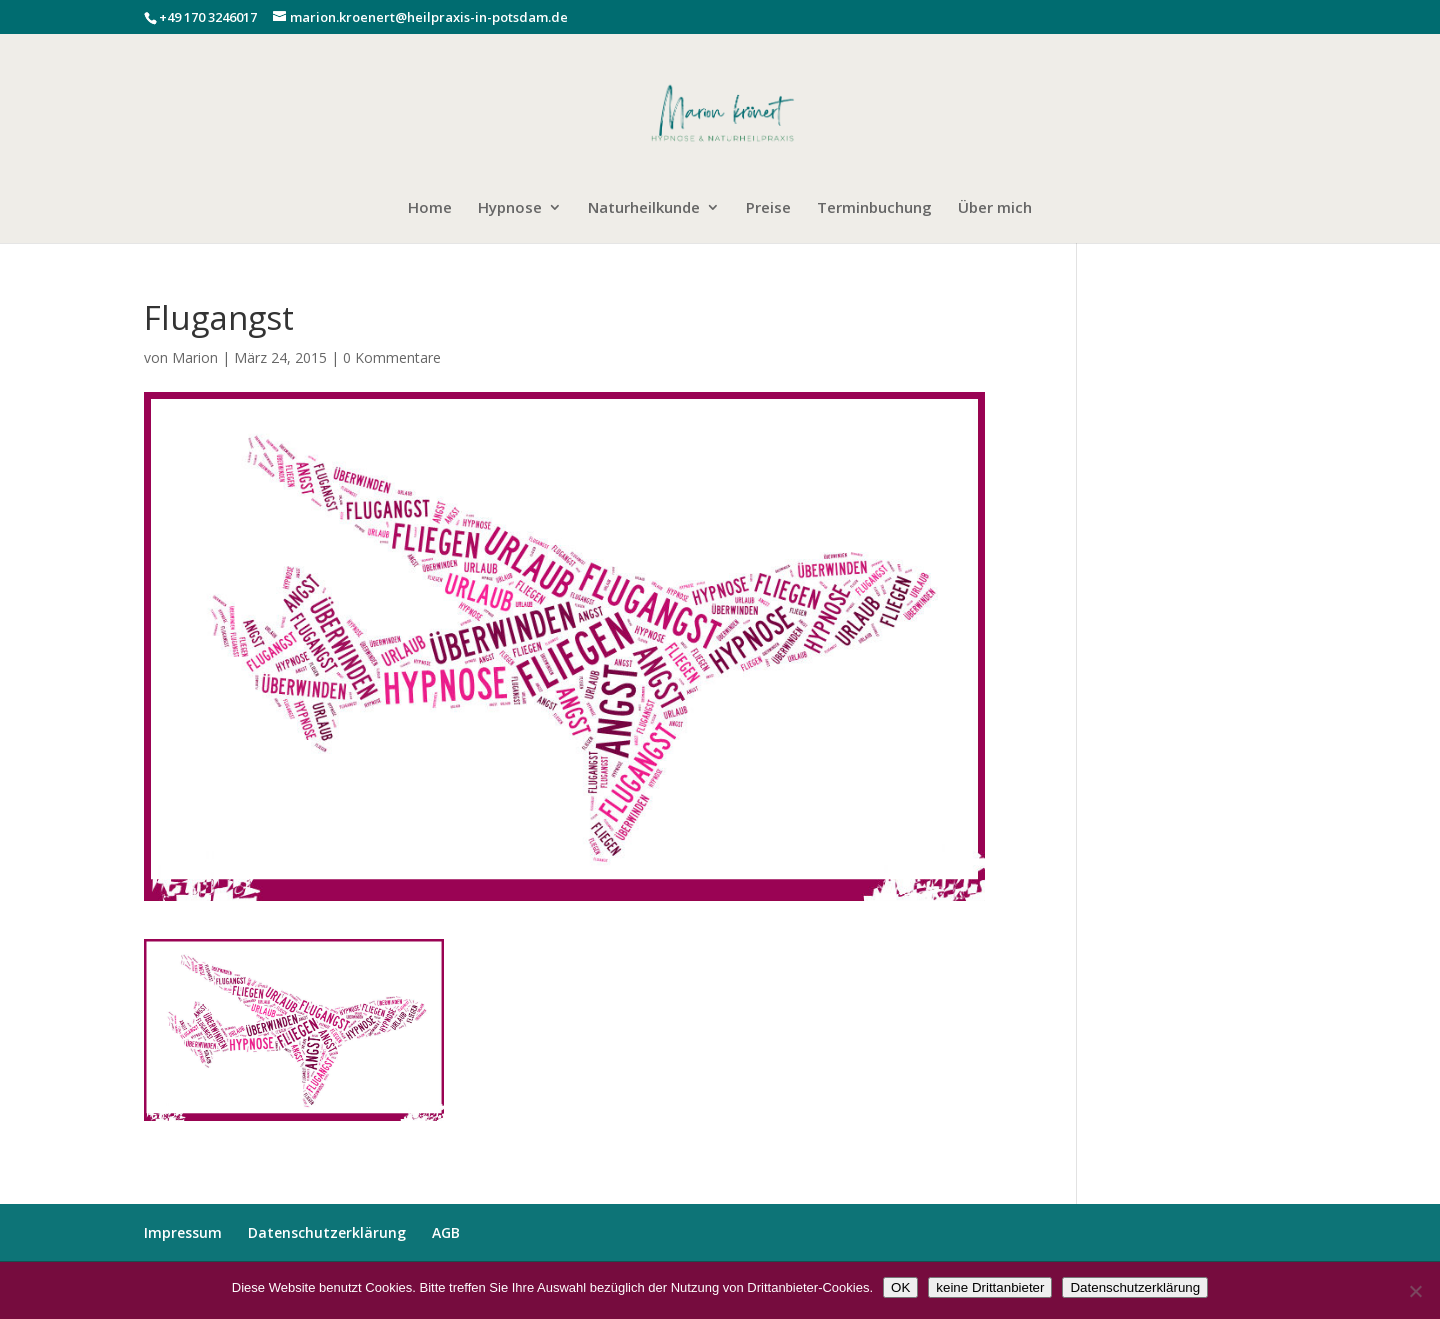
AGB (446, 1232)
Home (430, 208)
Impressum (183, 1232)
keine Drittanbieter (990, 1287)
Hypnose (510, 208)
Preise (768, 208)
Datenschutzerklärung (327, 1232)
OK (900, 1287)
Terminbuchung (874, 208)
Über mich (995, 208)
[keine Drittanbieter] (1415, 1291)
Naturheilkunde (644, 208)
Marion (195, 357)
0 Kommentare (392, 357)
